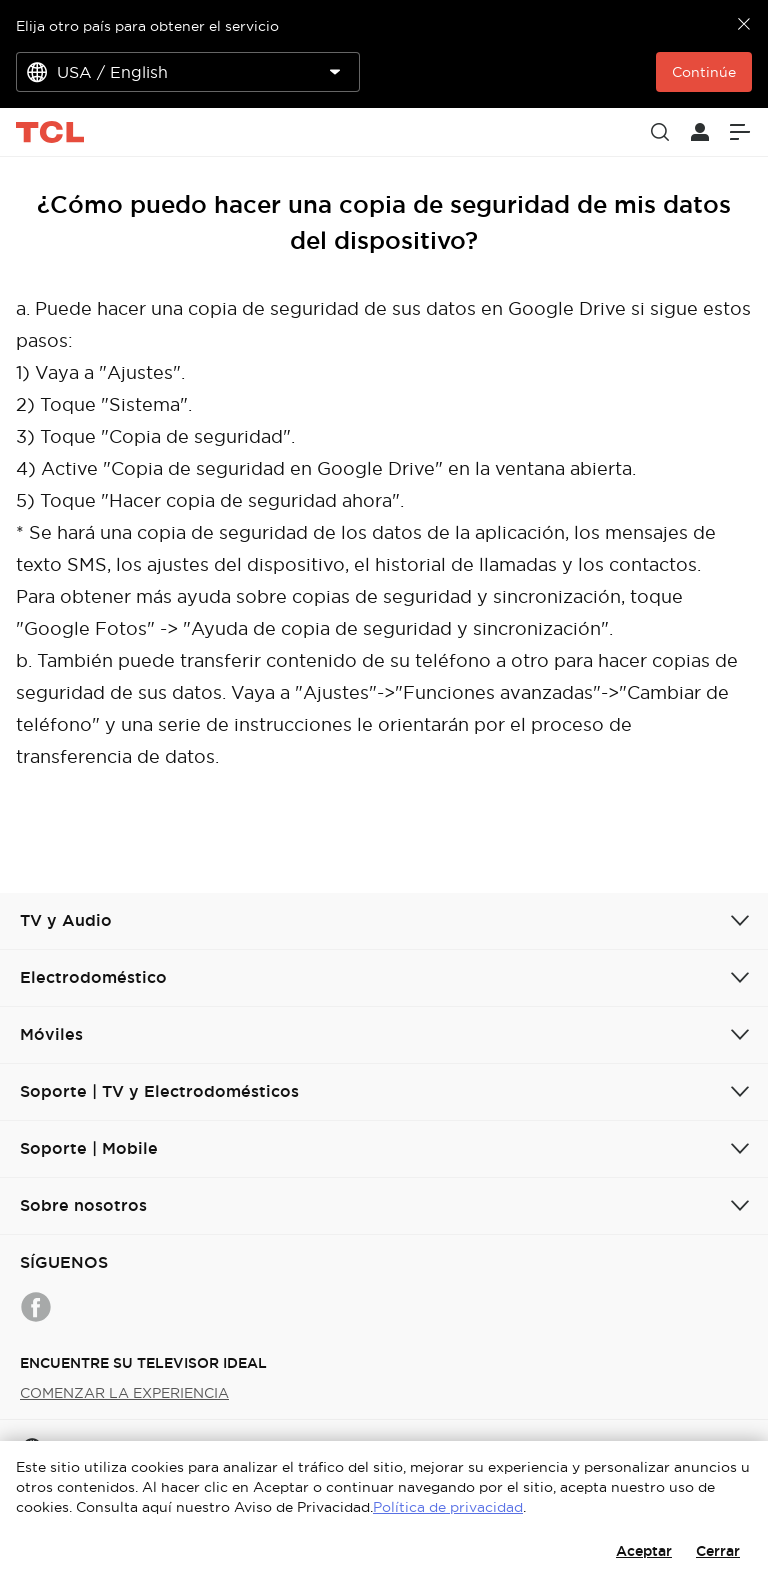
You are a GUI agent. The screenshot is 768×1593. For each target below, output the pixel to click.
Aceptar (644, 1551)
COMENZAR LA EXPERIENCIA (124, 1393)
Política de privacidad (448, 1507)
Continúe (704, 72)
